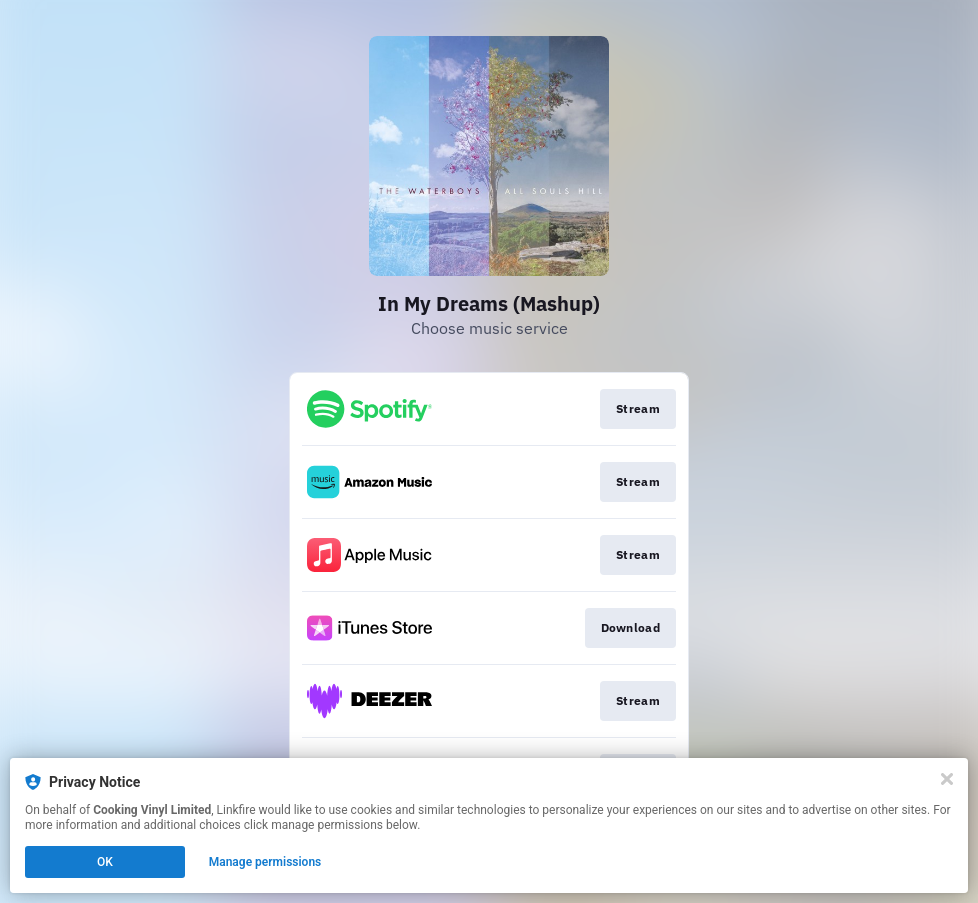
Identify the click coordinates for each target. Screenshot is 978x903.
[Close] (947, 779)
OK (105, 862)
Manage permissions (265, 862)
